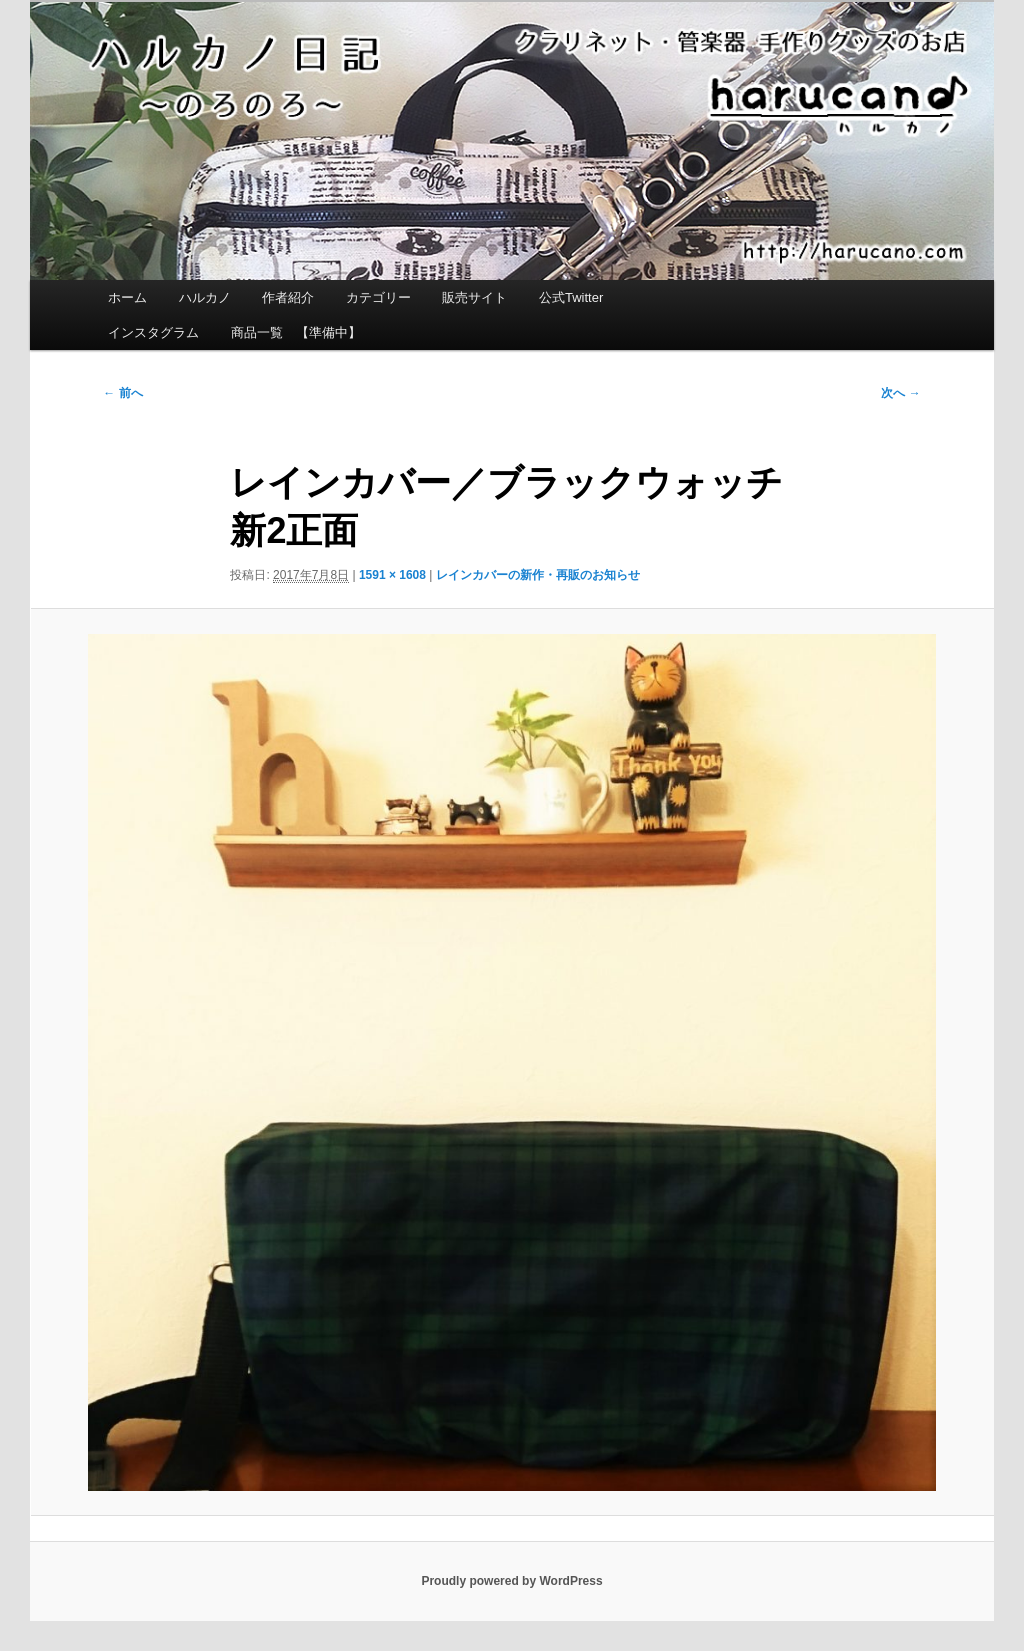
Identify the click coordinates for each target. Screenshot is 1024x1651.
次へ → (900, 393)
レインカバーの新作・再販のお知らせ (538, 575)
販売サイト (474, 297)
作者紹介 (288, 297)
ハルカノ (205, 297)
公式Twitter (571, 297)
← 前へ (122, 393)
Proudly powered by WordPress (511, 1581)
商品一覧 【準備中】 (296, 332)
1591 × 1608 (392, 575)
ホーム (127, 297)
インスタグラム (153, 332)
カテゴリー (378, 297)
